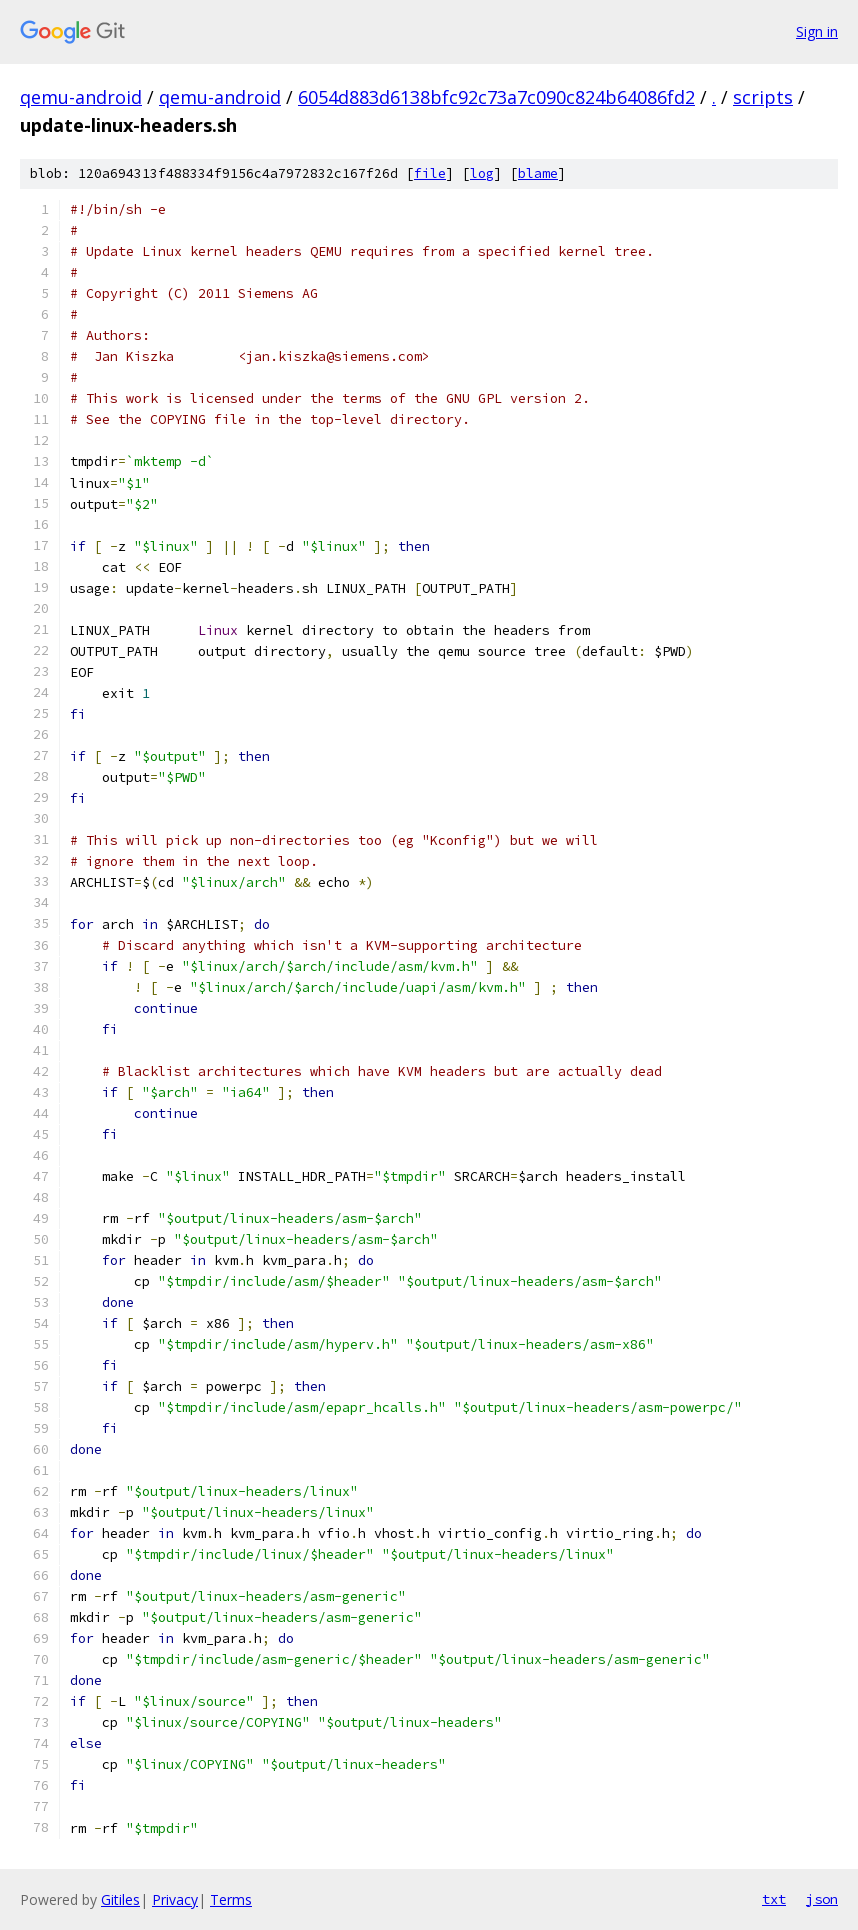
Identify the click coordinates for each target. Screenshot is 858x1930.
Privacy (175, 1899)
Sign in (817, 31)
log (482, 173)
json (822, 1899)
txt (774, 1899)
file (430, 173)
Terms (231, 1899)
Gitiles (120, 1899)
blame (538, 173)
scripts (763, 97)
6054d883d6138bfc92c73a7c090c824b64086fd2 (496, 97)
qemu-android (81, 97)
